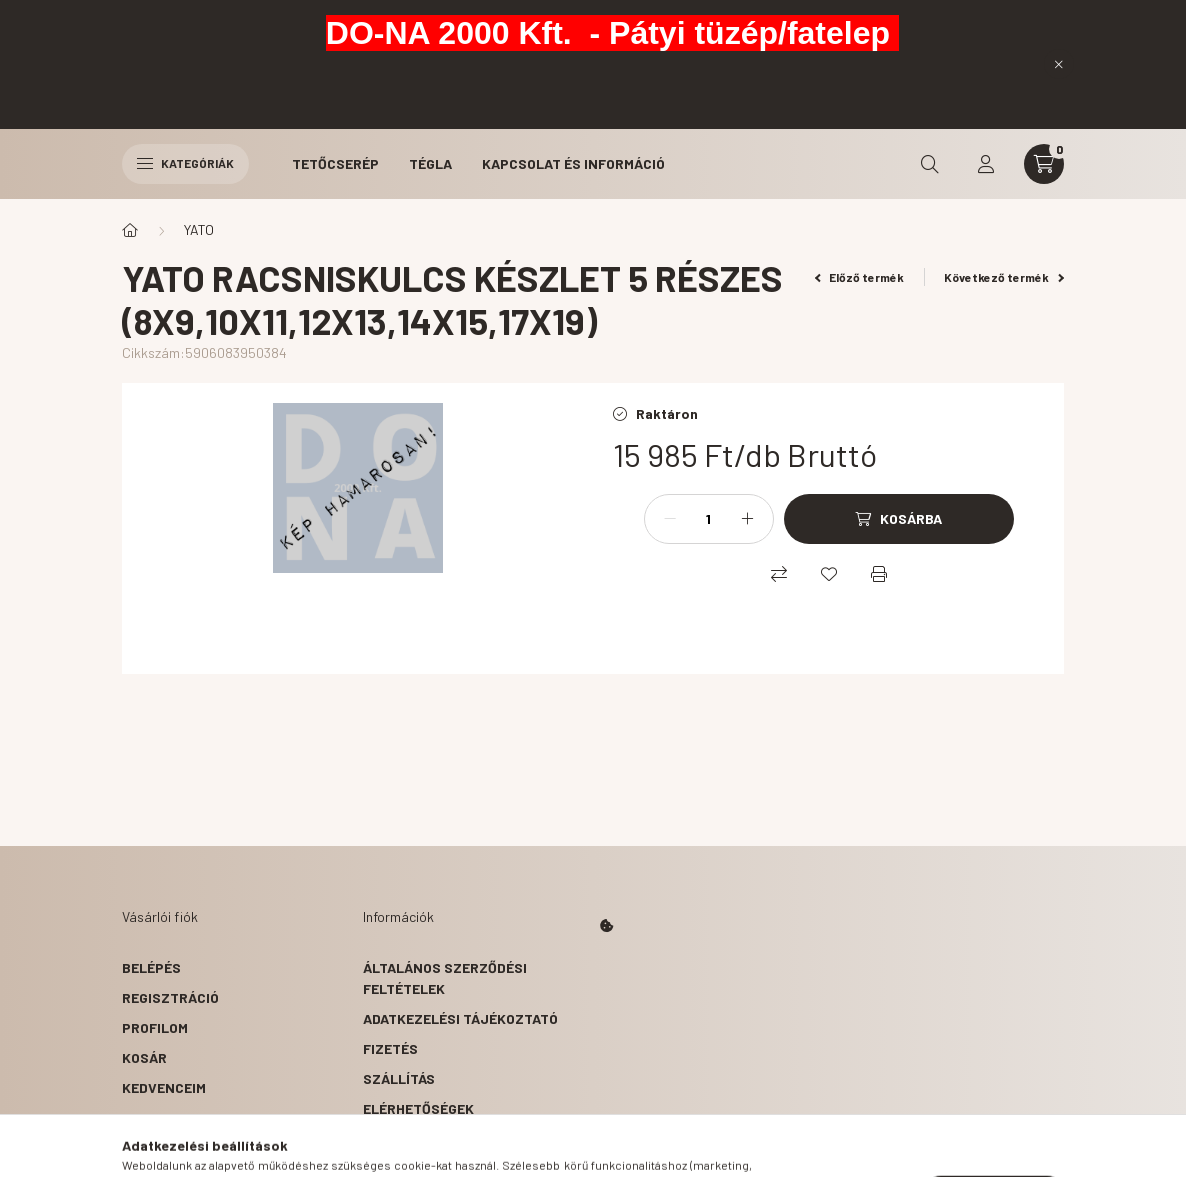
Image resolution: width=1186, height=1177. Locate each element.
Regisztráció (170, 997)
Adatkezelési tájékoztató (460, 1018)
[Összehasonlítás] (779, 574)
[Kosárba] (899, 519)
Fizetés (390, 1048)
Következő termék (1004, 277)
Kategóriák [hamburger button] (185, 163)
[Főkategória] (130, 230)
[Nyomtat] (879, 574)
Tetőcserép (335, 163)
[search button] (930, 164)
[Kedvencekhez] (829, 574)
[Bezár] (1059, 64)
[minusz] (670, 519)
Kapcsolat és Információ (573, 163)
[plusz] (748, 519)
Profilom (155, 1027)
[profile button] (986, 164)
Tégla (430, 163)
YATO (199, 229)
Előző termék (860, 277)
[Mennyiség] (709, 519)
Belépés (151, 967)
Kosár (144, 1057)
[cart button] (1044, 164)
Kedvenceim (164, 1087)
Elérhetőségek (418, 1108)
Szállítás (399, 1078)
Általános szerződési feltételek (445, 978)
